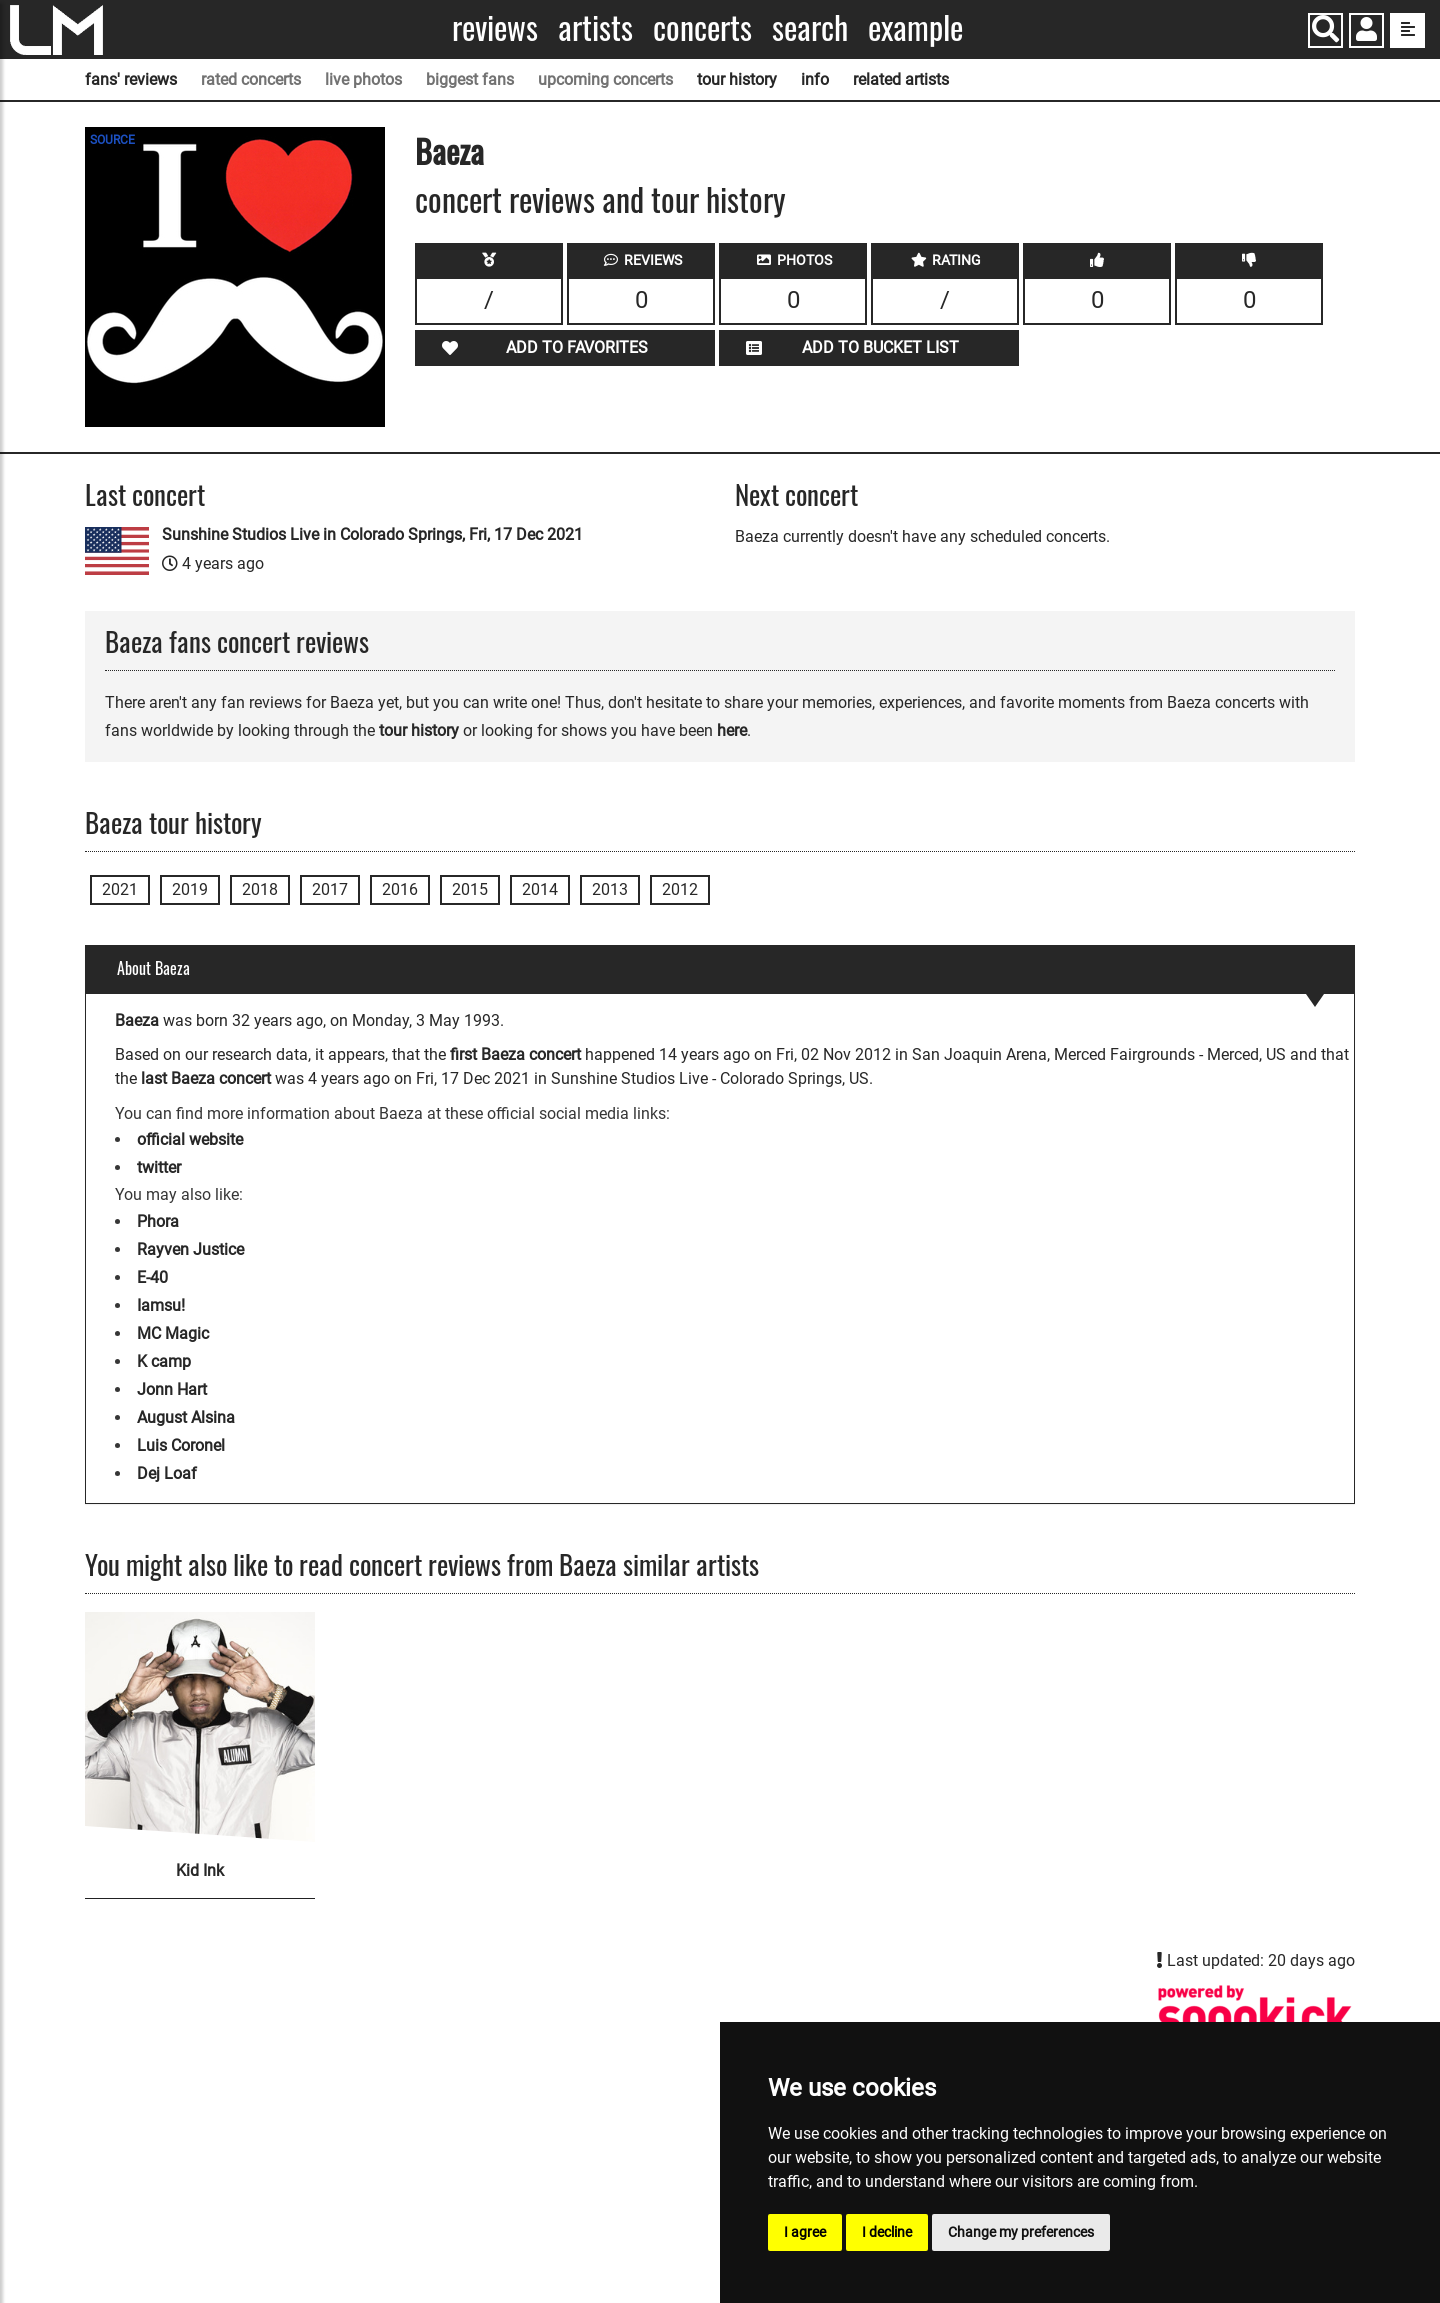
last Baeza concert (206, 1078)
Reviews (495, 27)
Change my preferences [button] (1021, 2232)
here (732, 730)
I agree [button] (805, 2232)
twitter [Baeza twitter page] (159, 1167)
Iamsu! (161, 1305)
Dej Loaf (167, 1473)
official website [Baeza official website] (190, 1139)
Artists (595, 27)
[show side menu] (1407, 30)
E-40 (152, 1277)
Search (810, 27)
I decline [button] (887, 2232)
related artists (901, 79)
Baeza (449, 150)
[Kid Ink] (200, 1727)
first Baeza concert (515, 1054)
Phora (158, 1221)
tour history (737, 79)
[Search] (1325, 30)
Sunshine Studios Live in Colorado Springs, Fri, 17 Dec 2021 (372, 534)
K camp (164, 1361)
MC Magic (173, 1333)
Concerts (702, 27)
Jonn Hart (172, 1389)
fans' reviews (131, 79)
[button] (1366, 32)
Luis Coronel (181, 1445)
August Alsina (186, 1417)
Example (915, 27)
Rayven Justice (190, 1249)
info (815, 79)
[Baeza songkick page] (1255, 2016)
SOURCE (112, 140)
